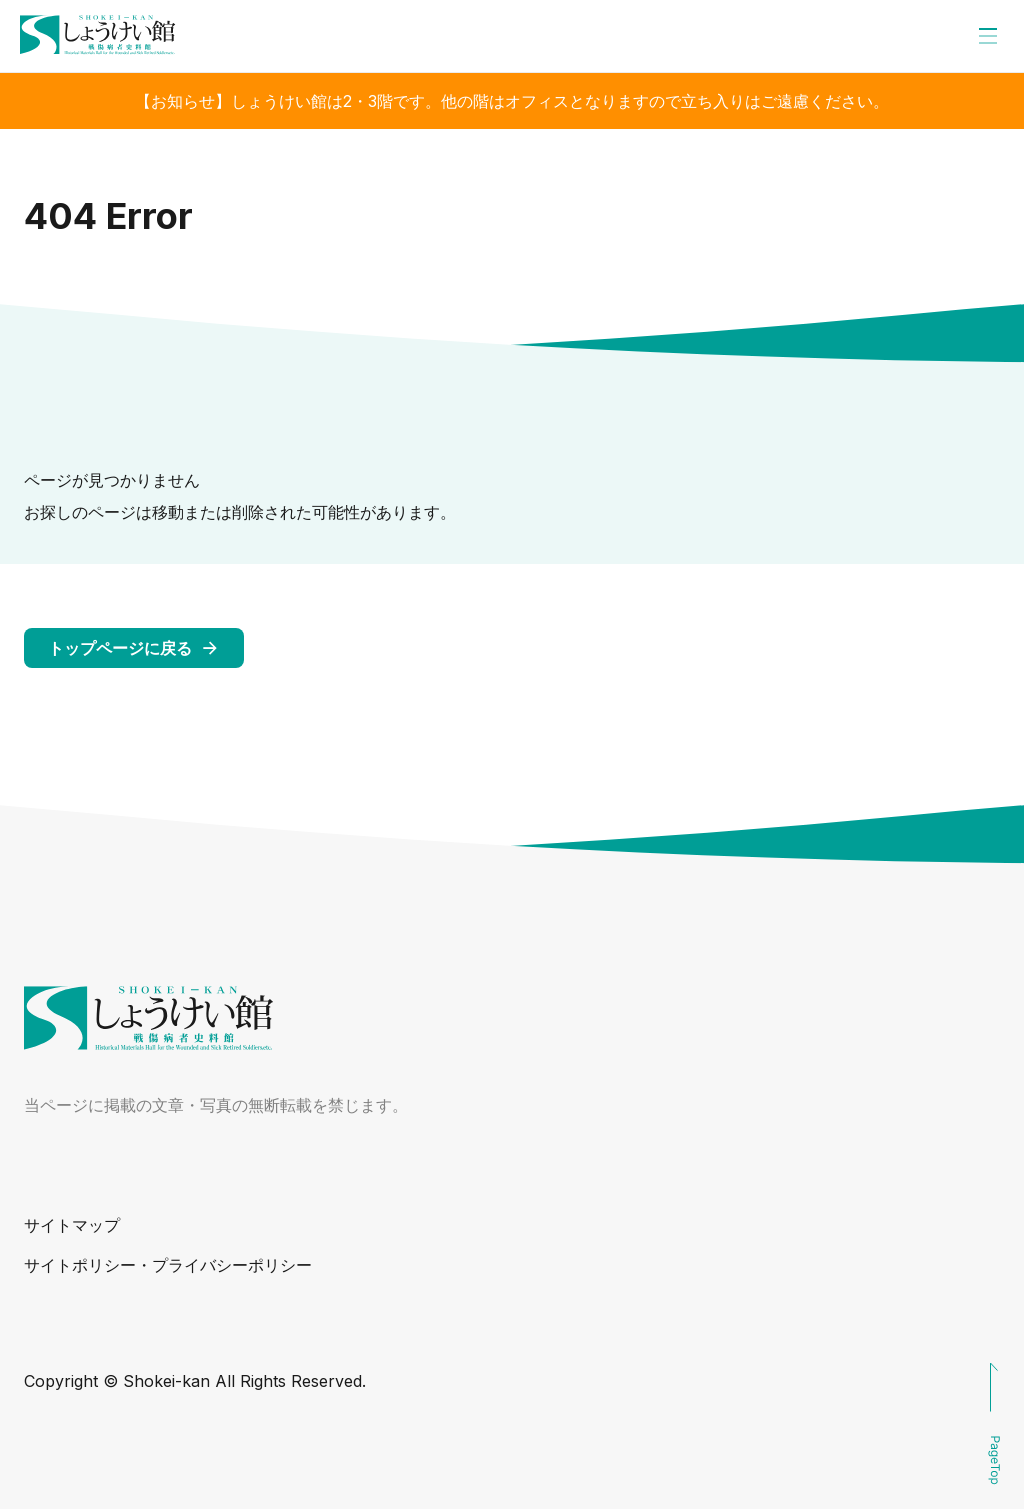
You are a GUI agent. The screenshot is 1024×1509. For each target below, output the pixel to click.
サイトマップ (72, 1225)
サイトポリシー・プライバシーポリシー (168, 1265)
